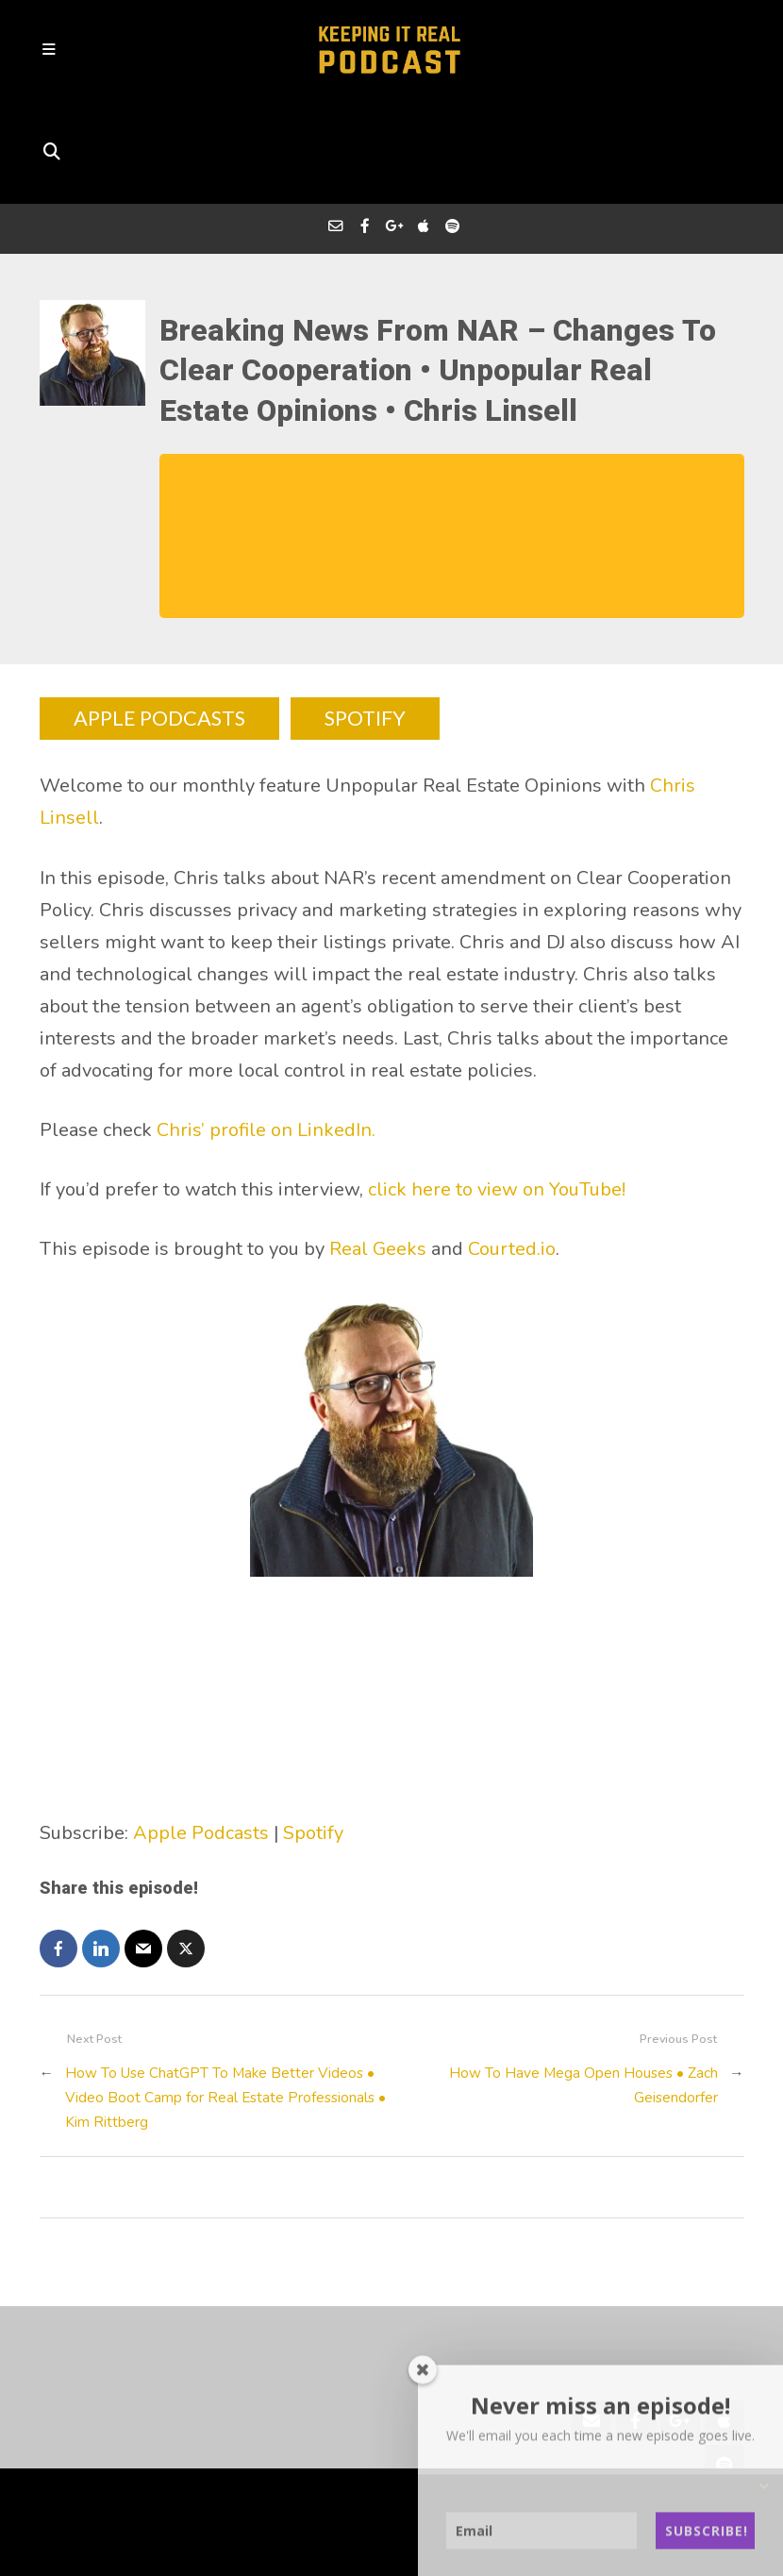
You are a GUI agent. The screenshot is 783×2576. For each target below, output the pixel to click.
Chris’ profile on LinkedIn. (266, 1029)
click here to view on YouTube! (499, 1088)
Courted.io (512, 1149)
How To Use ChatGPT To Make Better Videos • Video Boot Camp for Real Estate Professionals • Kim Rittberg (228, 1997)
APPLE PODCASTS (159, 617)
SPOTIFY (367, 617)
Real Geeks (377, 1149)
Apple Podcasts (201, 1732)
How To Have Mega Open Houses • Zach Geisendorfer (582, 1984)
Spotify (313, 1732)
